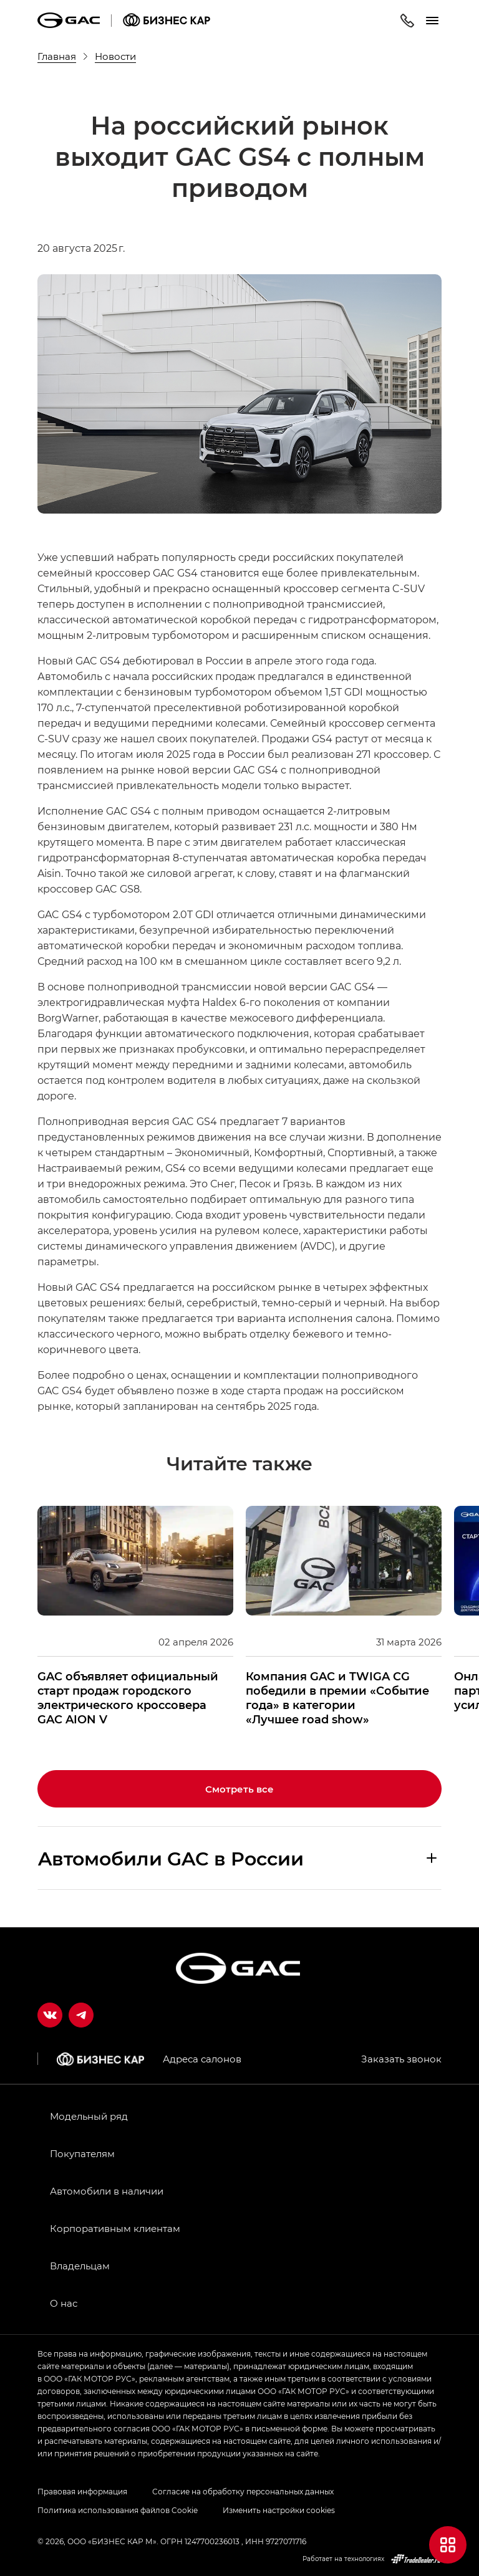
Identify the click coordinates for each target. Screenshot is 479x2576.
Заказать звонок (401, 2058)
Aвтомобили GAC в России (171, 1858)
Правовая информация (82, 2491)
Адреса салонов (202, 2058)
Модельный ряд (89, 2116)
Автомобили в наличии (106, 2191)
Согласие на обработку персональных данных (243, 2491)
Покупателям (82, 2153)
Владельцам (80, 2265)
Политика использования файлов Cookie (117, 2510)
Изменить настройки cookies (279, 2510)
